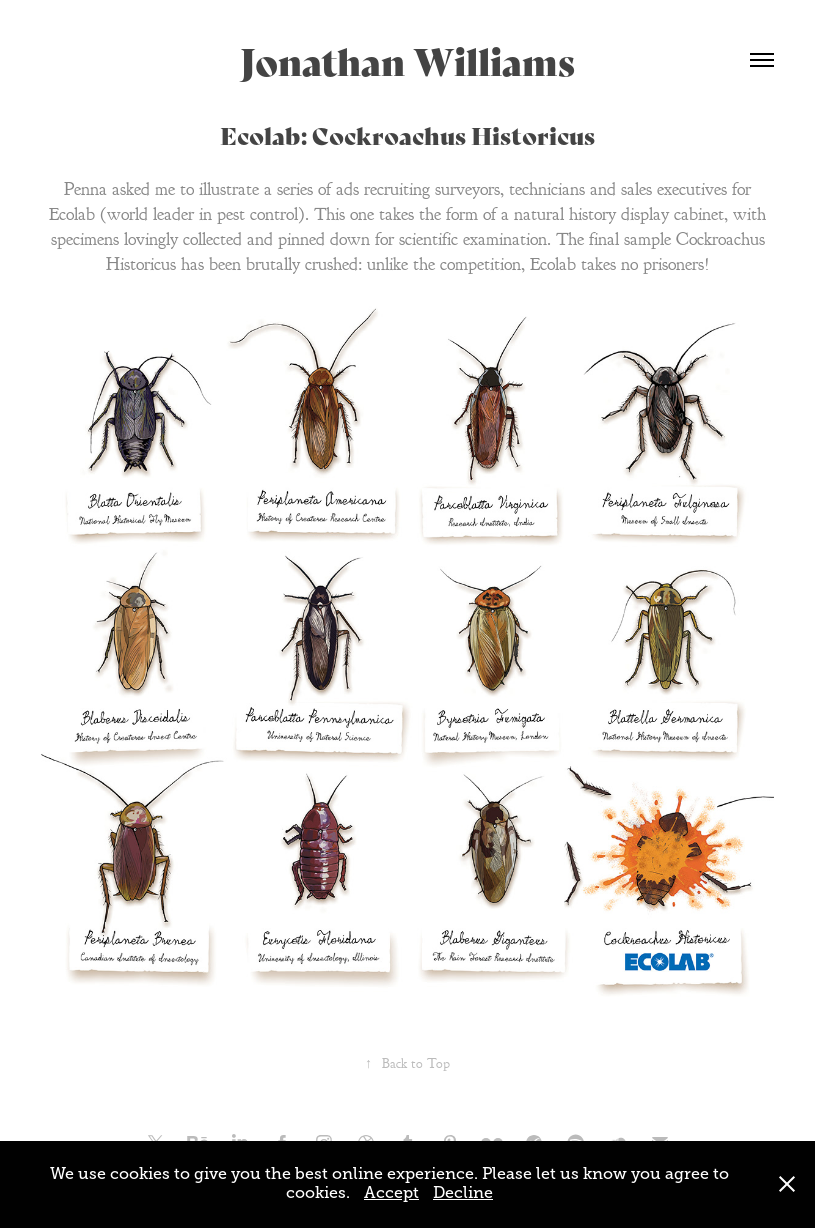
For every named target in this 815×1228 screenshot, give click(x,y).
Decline (463, 1193)
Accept (391, 1193)
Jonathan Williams (407, 59)
